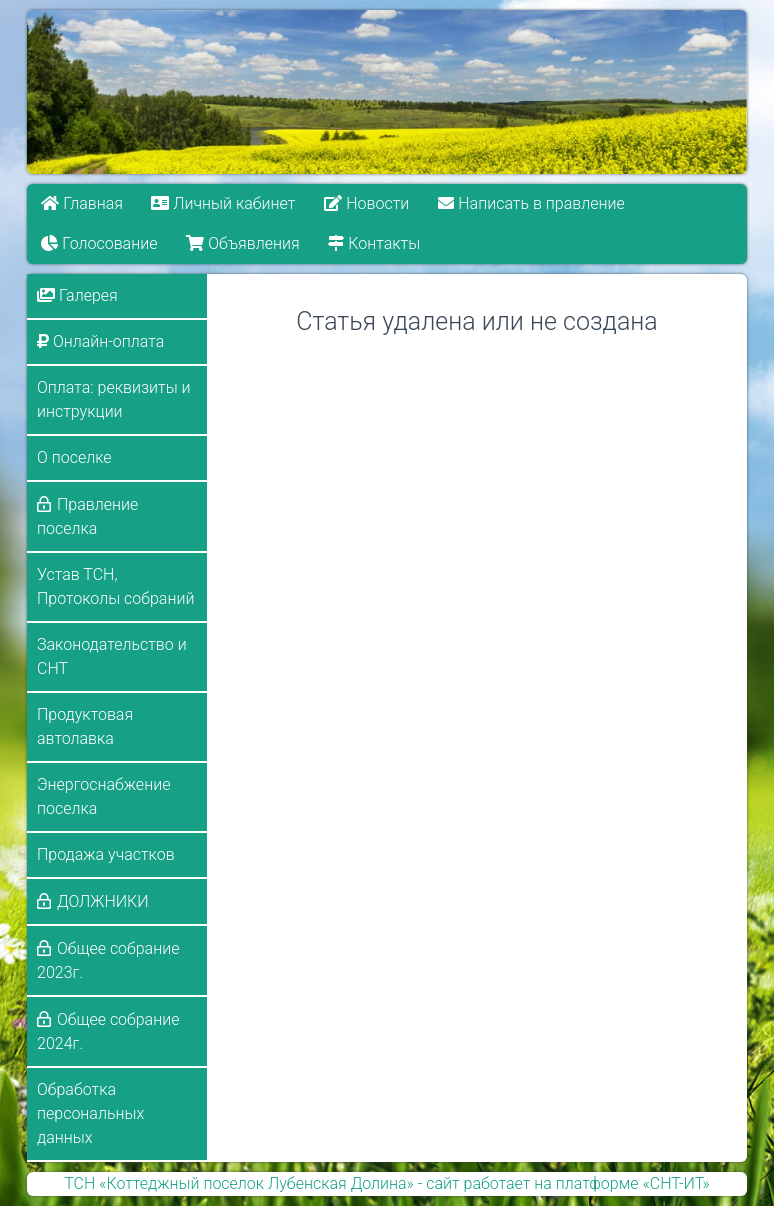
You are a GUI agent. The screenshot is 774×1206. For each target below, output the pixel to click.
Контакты (374, 243)
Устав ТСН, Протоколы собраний (115, 586)
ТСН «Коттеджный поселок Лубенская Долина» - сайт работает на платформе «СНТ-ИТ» (387, 1183)
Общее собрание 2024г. (108, 1031)
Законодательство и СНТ (112, 656)
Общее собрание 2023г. (108, 960)
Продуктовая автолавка (85, 726)
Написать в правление (531, 203)
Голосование (99, 243)
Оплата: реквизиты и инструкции (114, 399)
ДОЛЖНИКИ (103, 901)
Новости (366, 203)
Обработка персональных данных (90, 1113)
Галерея (77, 295)
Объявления (242, 243)
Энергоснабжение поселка (103, 796)
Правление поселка (87, 516)
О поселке (74, 457)
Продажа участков (106, 854)
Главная (82, 203)
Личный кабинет (224, 203)
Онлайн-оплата (100, 341)
